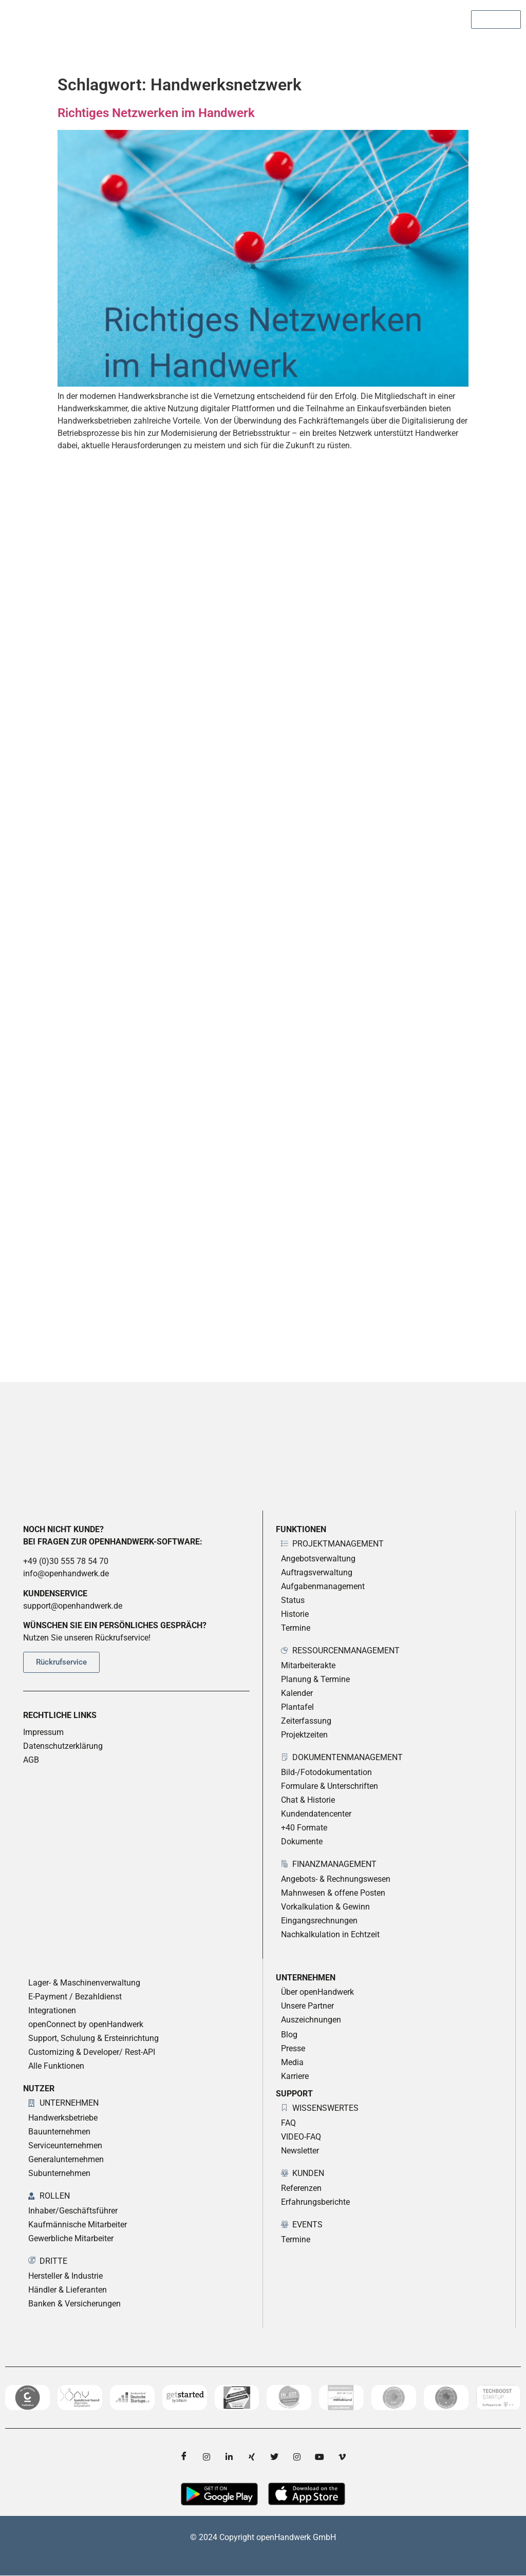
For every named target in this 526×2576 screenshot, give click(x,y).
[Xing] (251, 2457)
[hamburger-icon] (509, 46)
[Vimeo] (342, 2457)
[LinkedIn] (229, 2457)
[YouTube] (319, 2457)
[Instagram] (206, 2457)
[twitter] (274, 2457)
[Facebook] (184, 2457)
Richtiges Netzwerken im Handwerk (156, 113)
